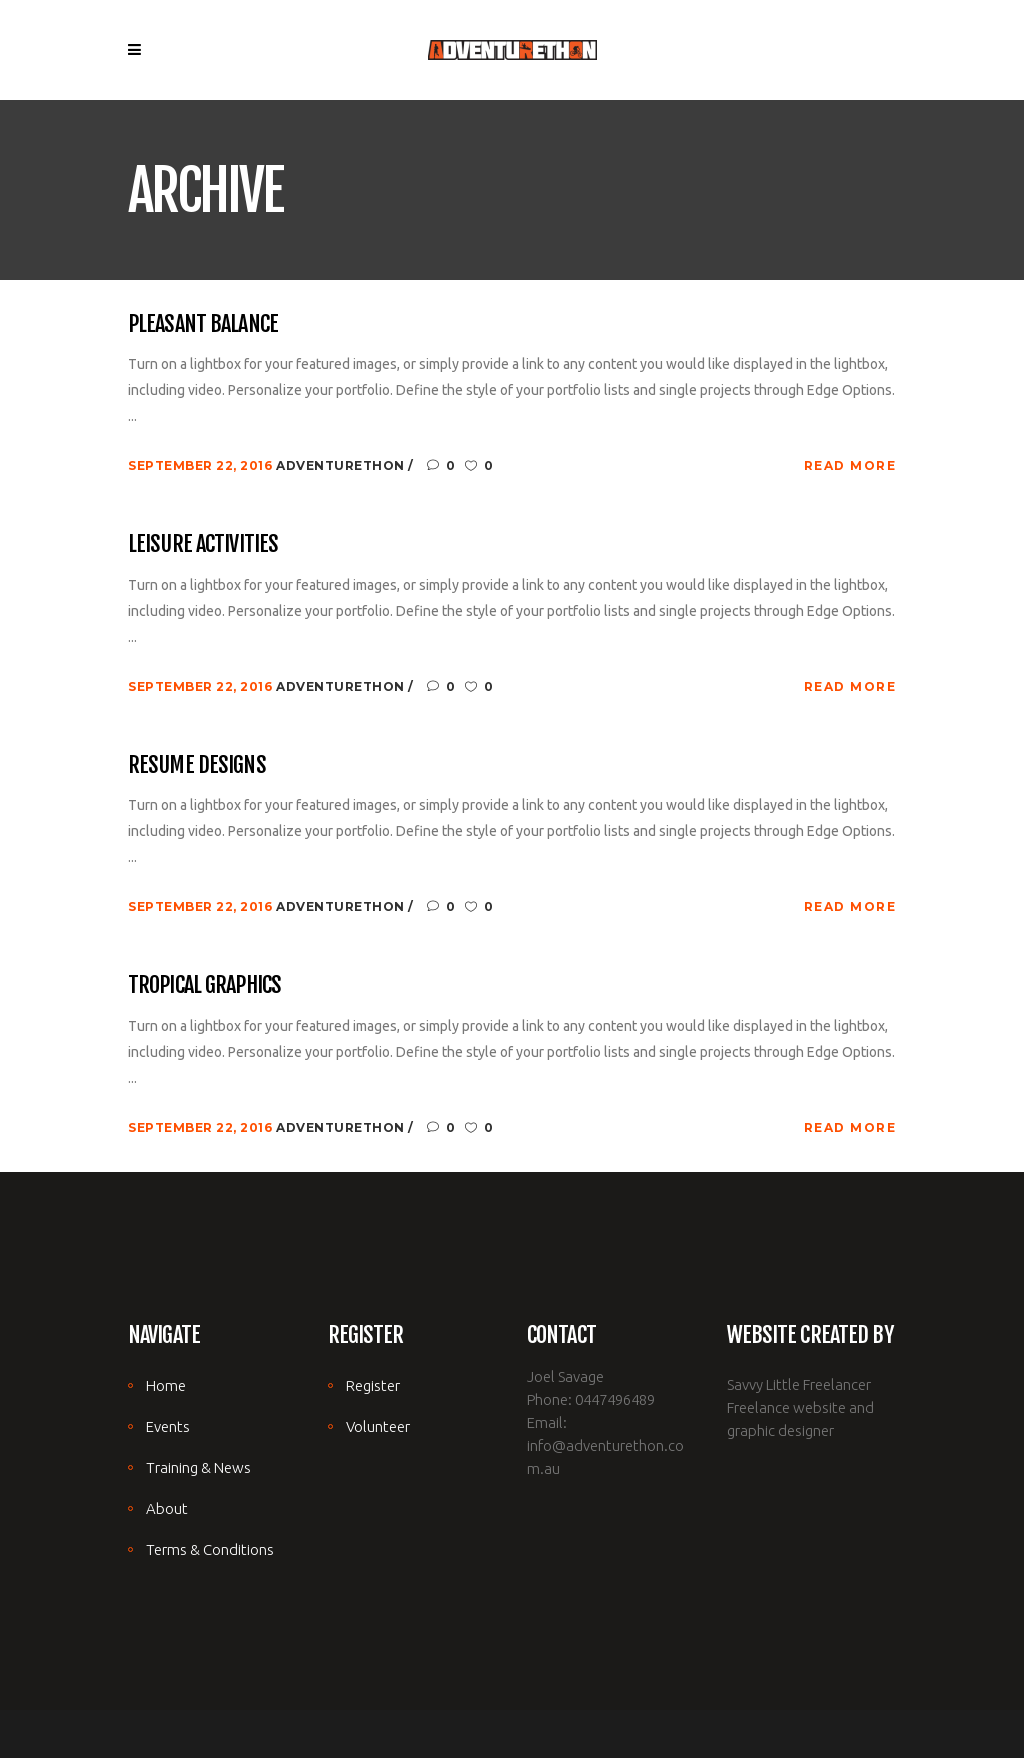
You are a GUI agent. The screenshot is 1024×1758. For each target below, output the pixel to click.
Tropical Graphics (204, 984)
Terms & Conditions (210, 1549)
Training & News (198, 1467)
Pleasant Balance (203, 323)
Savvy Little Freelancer (799, 1384)
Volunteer (378, 1426)
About (167, 1508)
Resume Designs (197, 764)
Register (373, 1385)
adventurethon (342, 465)
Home (166, 1385)
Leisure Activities (203, 543)
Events (168, 1426)
